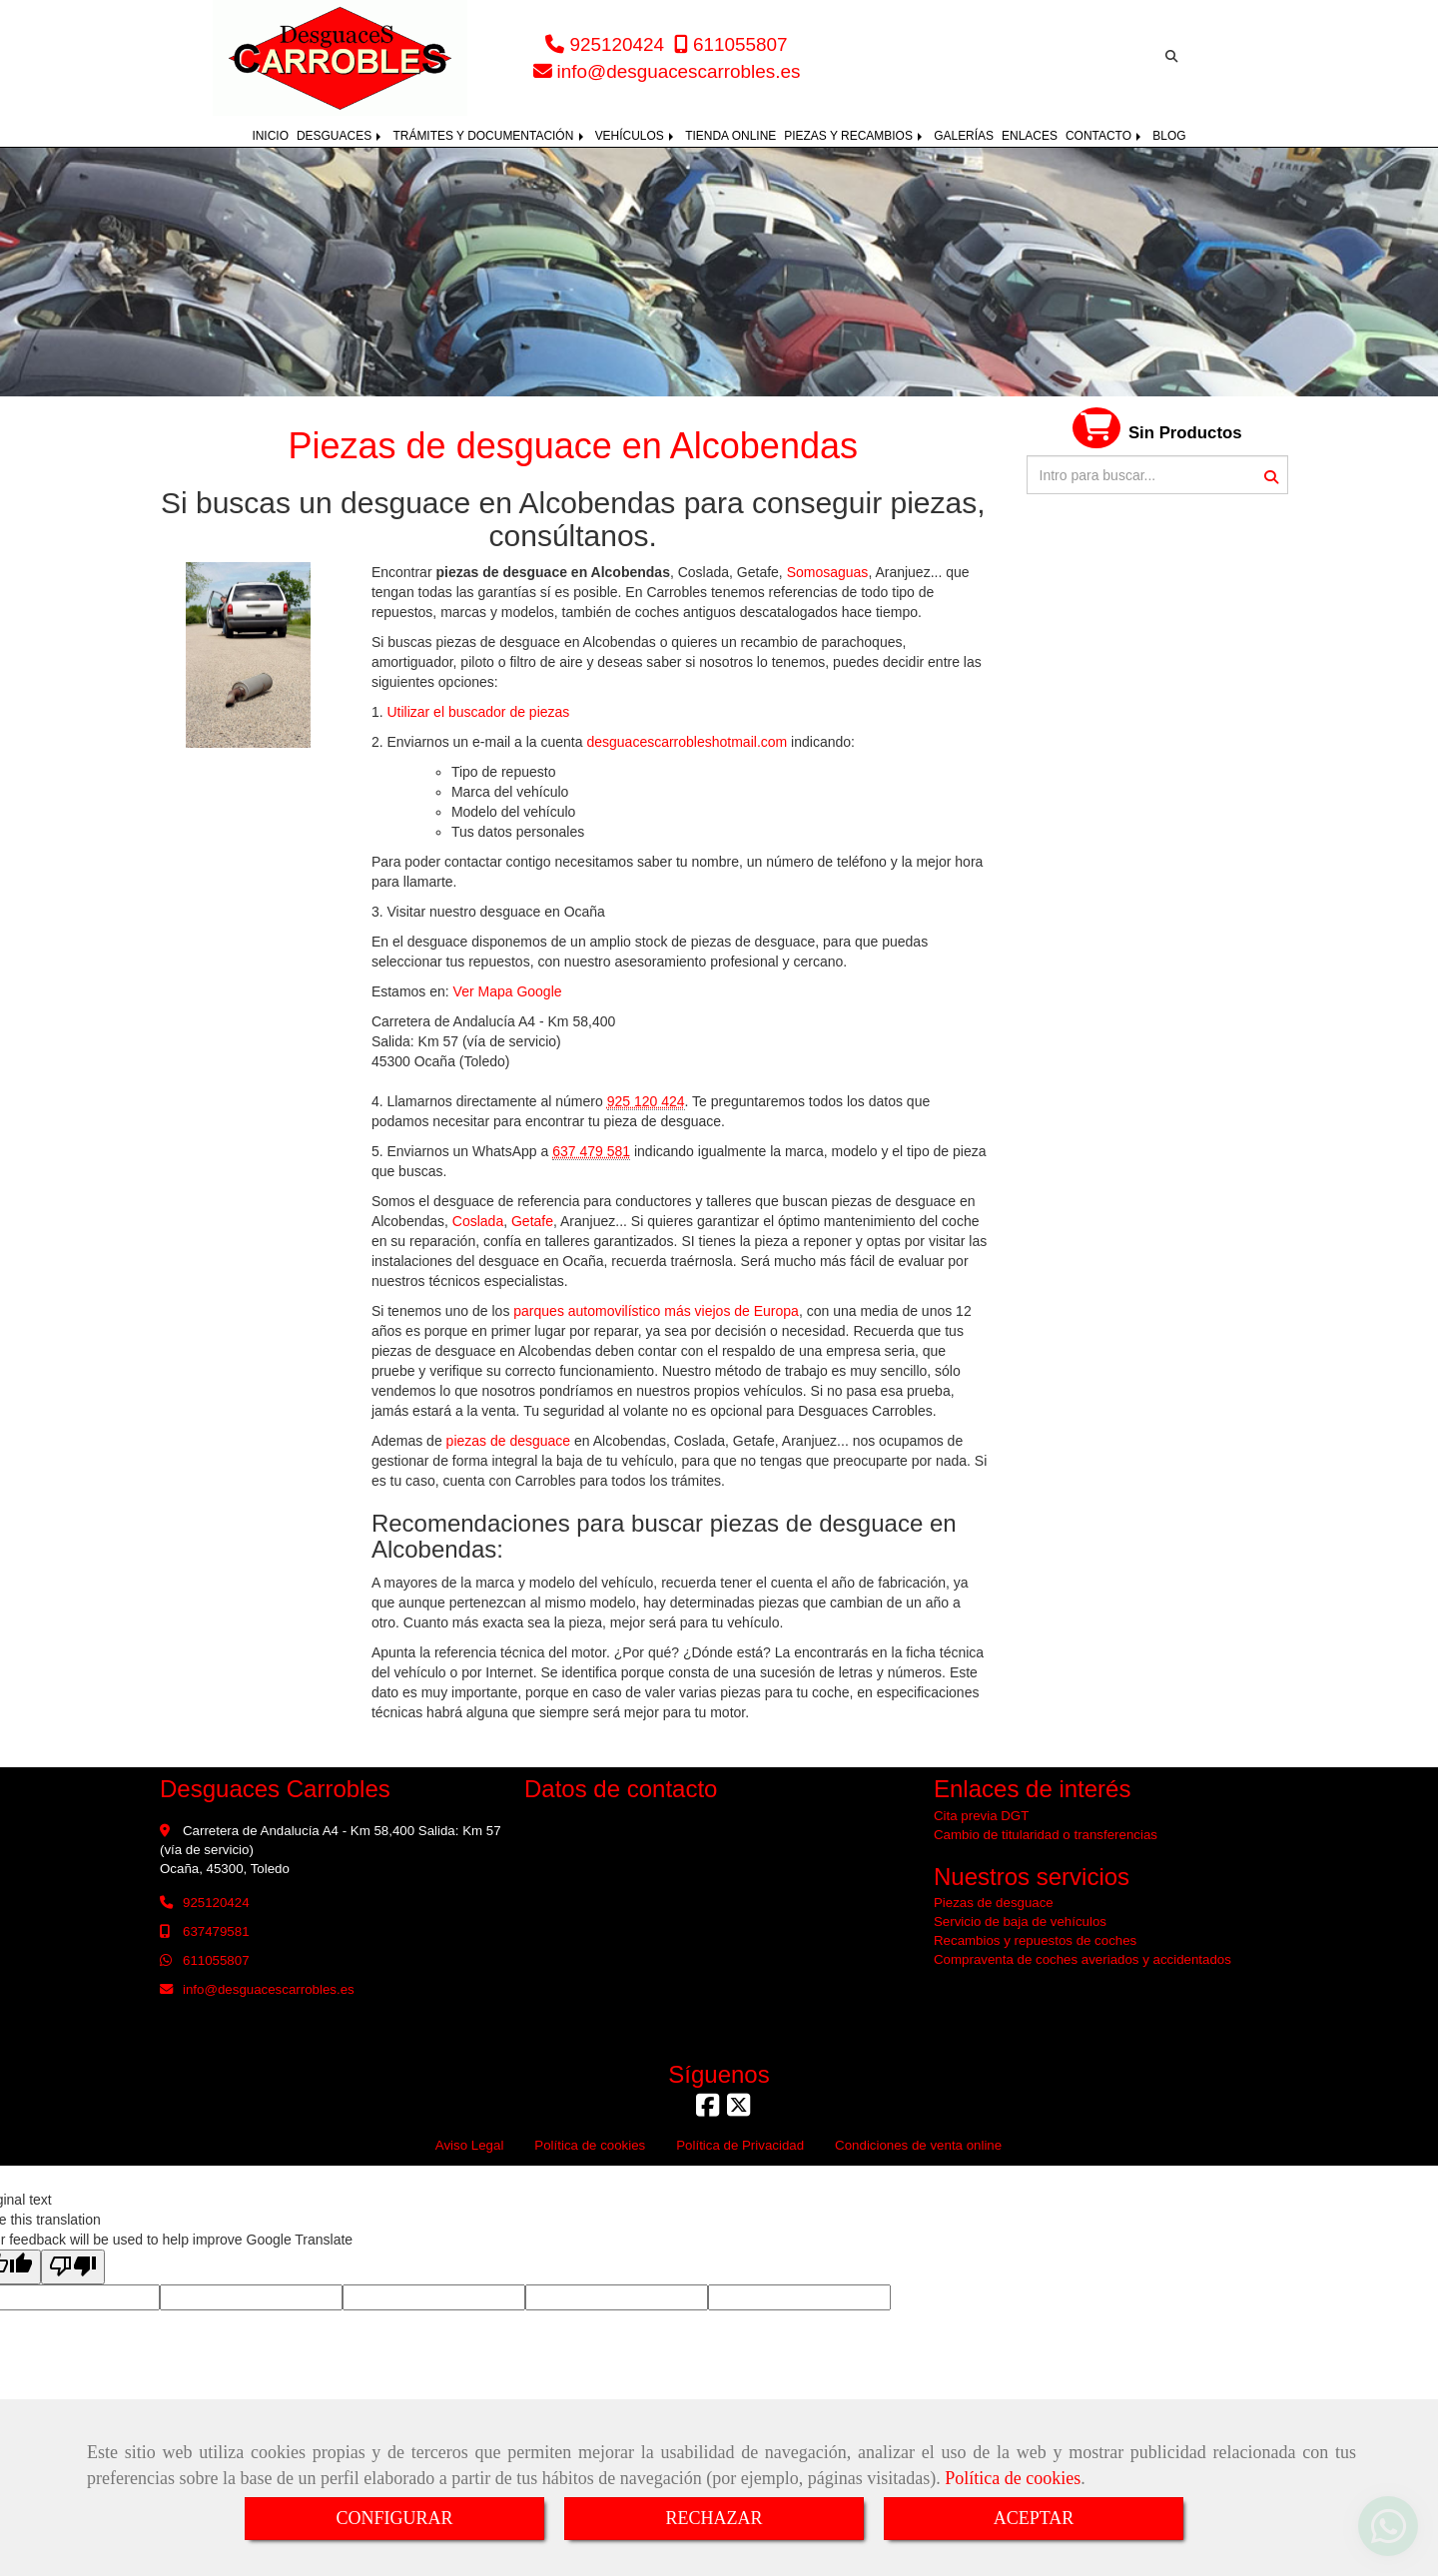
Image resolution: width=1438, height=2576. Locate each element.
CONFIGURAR (394, 2518)
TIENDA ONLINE (730, 136)
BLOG (1168, 136)
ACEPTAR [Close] (1034, 2518)
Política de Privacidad (740, 2145)
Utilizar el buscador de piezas (477, 712)
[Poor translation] (73, 2267)
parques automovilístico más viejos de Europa (653, 1311)
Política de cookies (1012, 2478)
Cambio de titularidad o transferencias (1045, 1834)
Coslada (477, 1221)
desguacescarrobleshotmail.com (686, 742)
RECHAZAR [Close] (713, 2518)
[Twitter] (738, 2110)
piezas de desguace (508, 1441)
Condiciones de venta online (918, 2145)
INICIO (270, 136)
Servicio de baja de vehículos (1020, 1921)
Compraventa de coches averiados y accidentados (1082, 1959)
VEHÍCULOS (636, 136)
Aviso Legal (469, 2145)
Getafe (532, 1221)
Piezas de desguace (994, 1902)
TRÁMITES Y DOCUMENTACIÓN (489, 136)
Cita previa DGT (981, 1815)
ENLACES (1030, 136)
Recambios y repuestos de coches (1035, 1940)
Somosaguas (828, 572)
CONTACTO (1105, 136)
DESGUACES (340, 136)
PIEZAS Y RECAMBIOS (855, 136)
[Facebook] (707, 2110)
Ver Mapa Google (507, 991)
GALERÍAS (964, 136)
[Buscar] (1158, 474)
